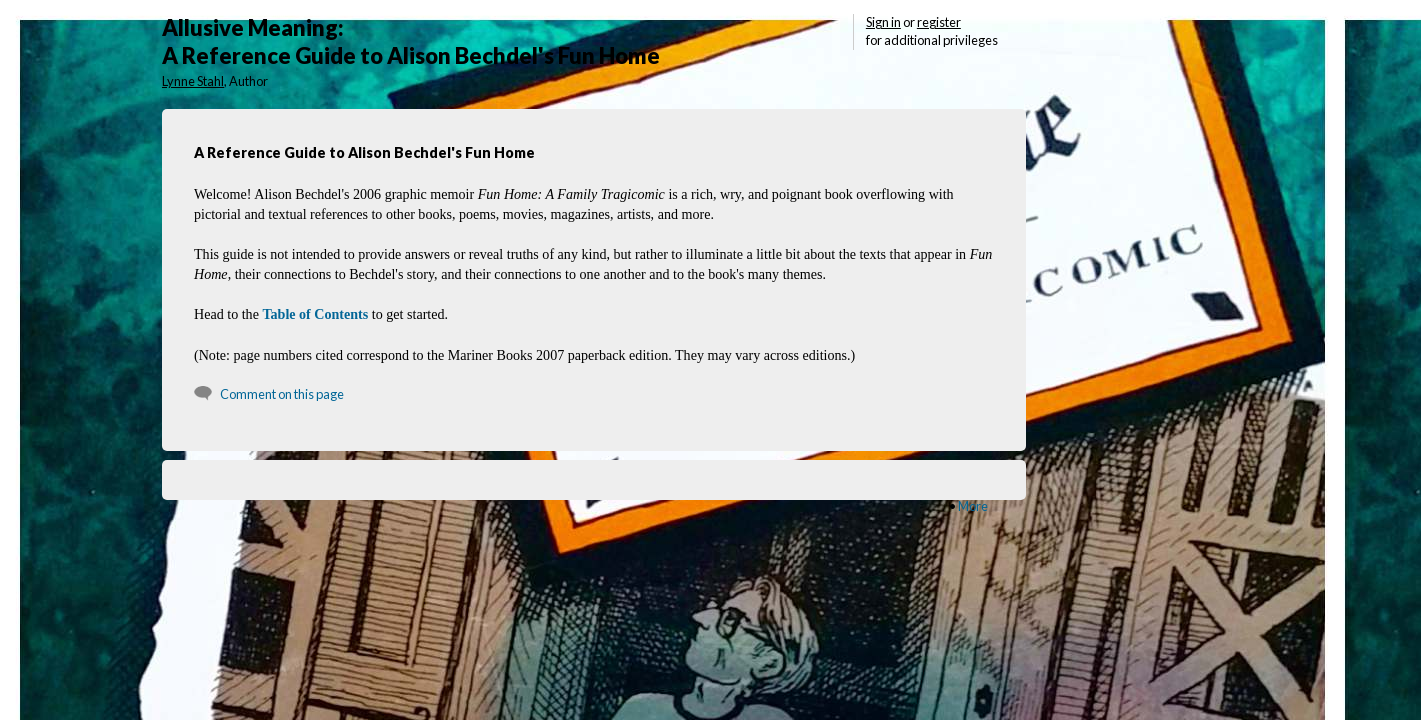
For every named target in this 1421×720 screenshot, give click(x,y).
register (939, 22)
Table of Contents (315, 314)
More (973, 506)
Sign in (883, 22)
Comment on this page (282, 394)
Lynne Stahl (193, 81)
